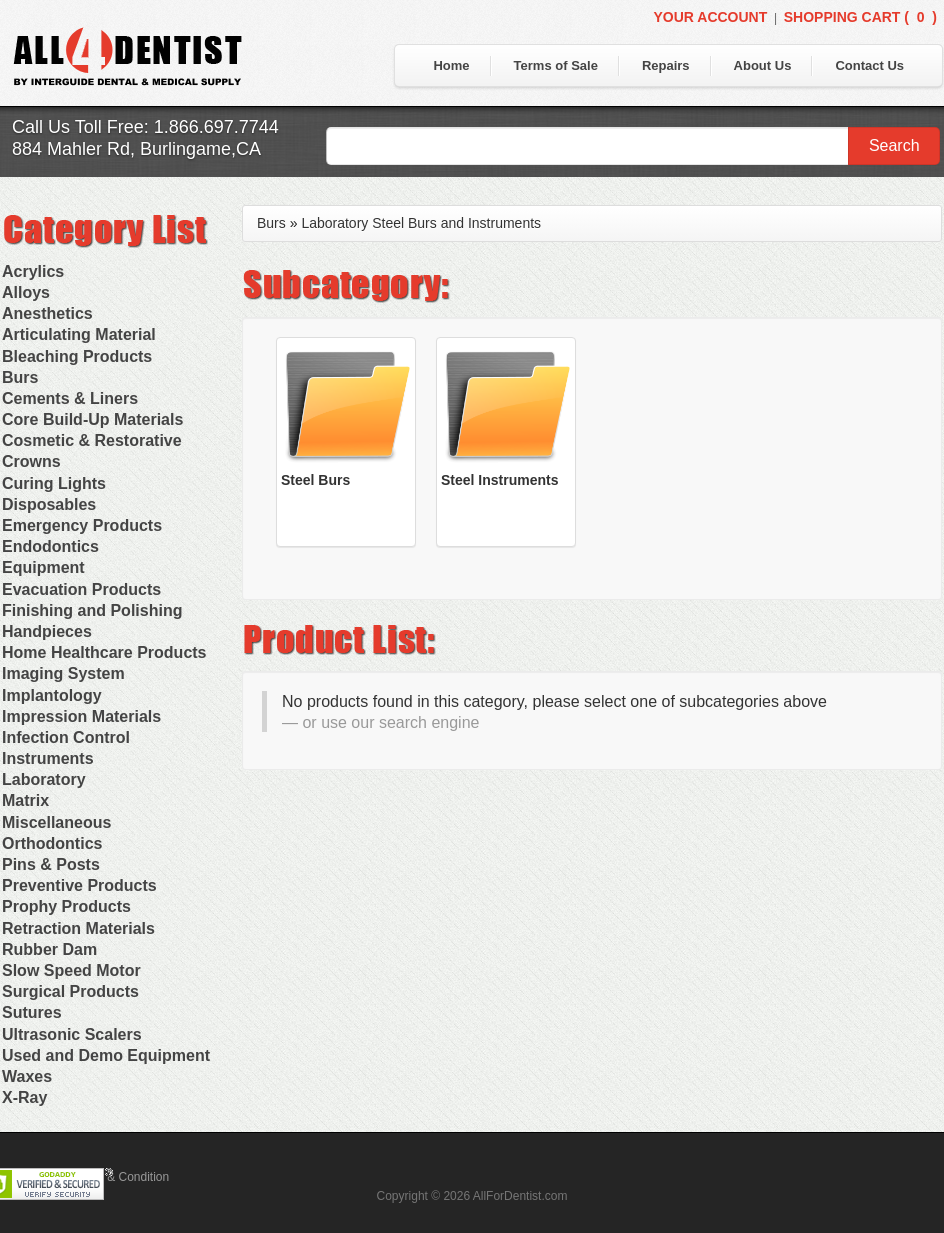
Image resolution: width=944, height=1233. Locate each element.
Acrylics (33, 271)
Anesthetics (47, 313)
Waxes (27, 1076)
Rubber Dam (49, 949)
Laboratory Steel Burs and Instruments (421, 223)
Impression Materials (81, 716)
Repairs (666, 65)
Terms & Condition (120, 1177)
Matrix (25, 800)
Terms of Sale (556, 65)
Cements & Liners (70, 398)
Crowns (31, 461)
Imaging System (63, 673)
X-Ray (24, 1097)
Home (451, 65)
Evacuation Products (81, 589)
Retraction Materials (78, 928)
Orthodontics (52, 843)
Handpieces (47, 631)
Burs (20, 377)
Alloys (26, 292)
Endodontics (50, 546)
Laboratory (44, 779)
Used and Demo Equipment (106, 1055)
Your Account (710, 17)
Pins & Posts (51, 864)
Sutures (32, 1012)
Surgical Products (70, 991)
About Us (763, 65)
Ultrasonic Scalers (72, 1034)
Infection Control (66, 737)
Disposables (49, 504)
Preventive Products (79, 885)
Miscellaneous (56, 822)
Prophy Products (66, 906)
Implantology (52, 695)
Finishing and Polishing (92, 610)
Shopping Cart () (860, 17)
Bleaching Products (77, 356)
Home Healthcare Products (104, 652)
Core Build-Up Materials (92, 419)
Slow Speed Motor (71, 970)
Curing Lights (54, 483)
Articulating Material (79, 334)
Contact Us (869, 65)
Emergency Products (82, 525)
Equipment (43, 567)
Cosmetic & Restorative (92, 440)
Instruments (48, 758)
